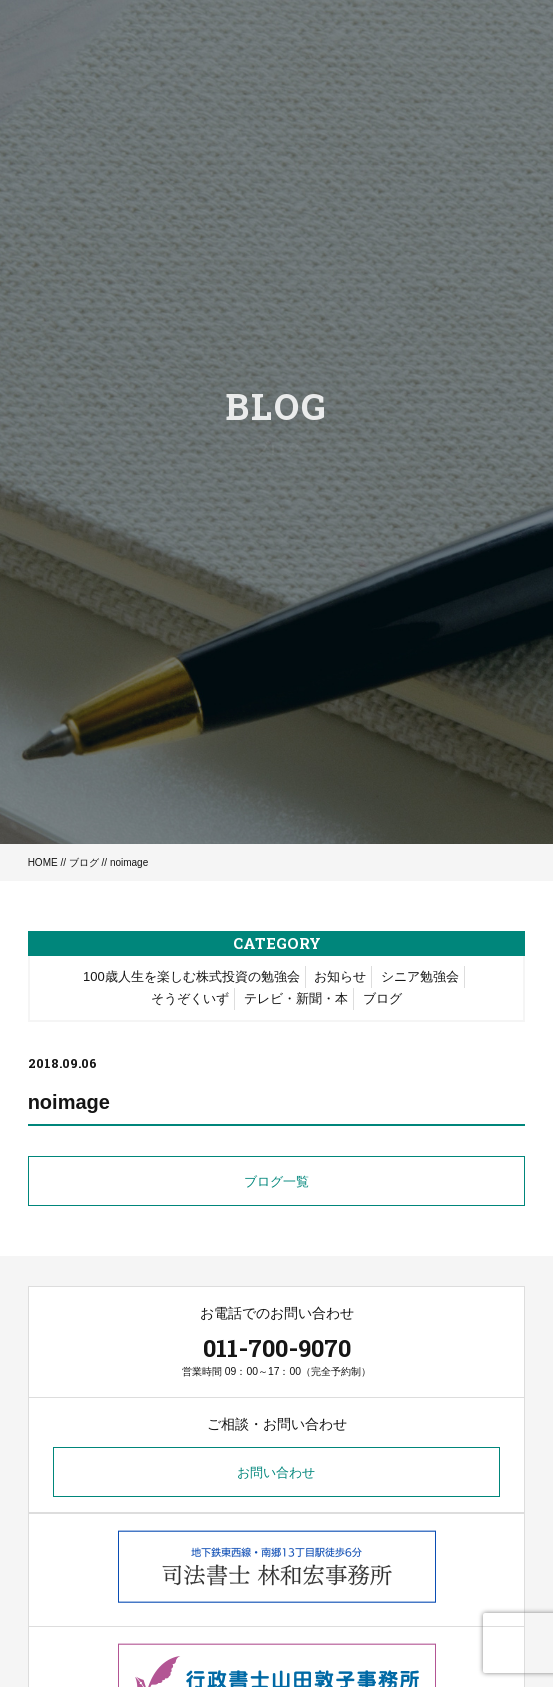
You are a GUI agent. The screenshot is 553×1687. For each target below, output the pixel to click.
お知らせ (340, 976)
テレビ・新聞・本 (296, 998)
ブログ (84, 862)
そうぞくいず (190, 998)
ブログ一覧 (276, 1181)
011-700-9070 (277, 1348)
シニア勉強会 (420, 976)
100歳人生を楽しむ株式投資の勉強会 (191, 976)
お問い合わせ (276, 1472)
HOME (43, 862)
